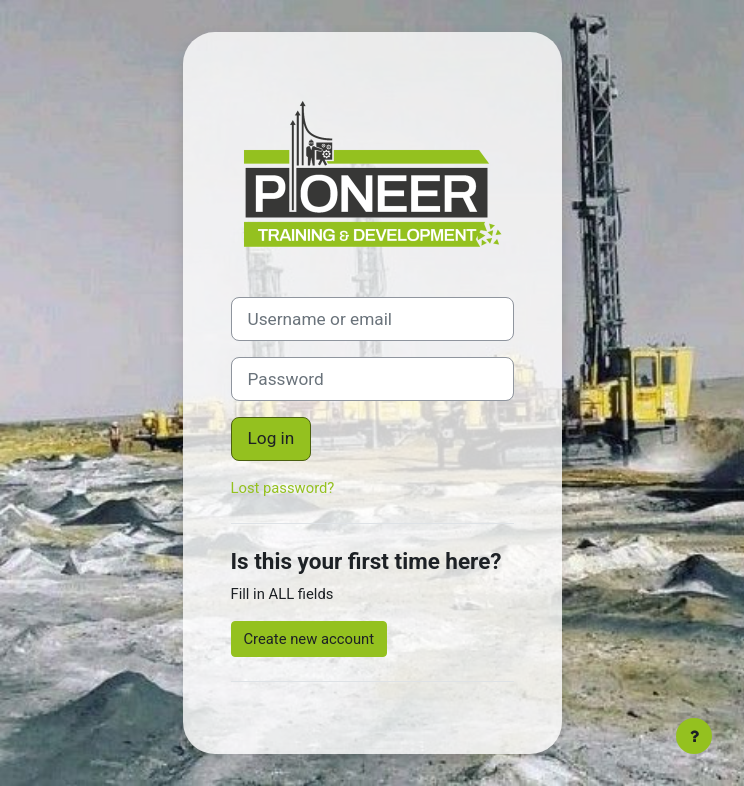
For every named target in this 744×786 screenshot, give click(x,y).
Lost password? (283, 488)
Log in (271, 438)
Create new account (309, 639)
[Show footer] (694, 736)
